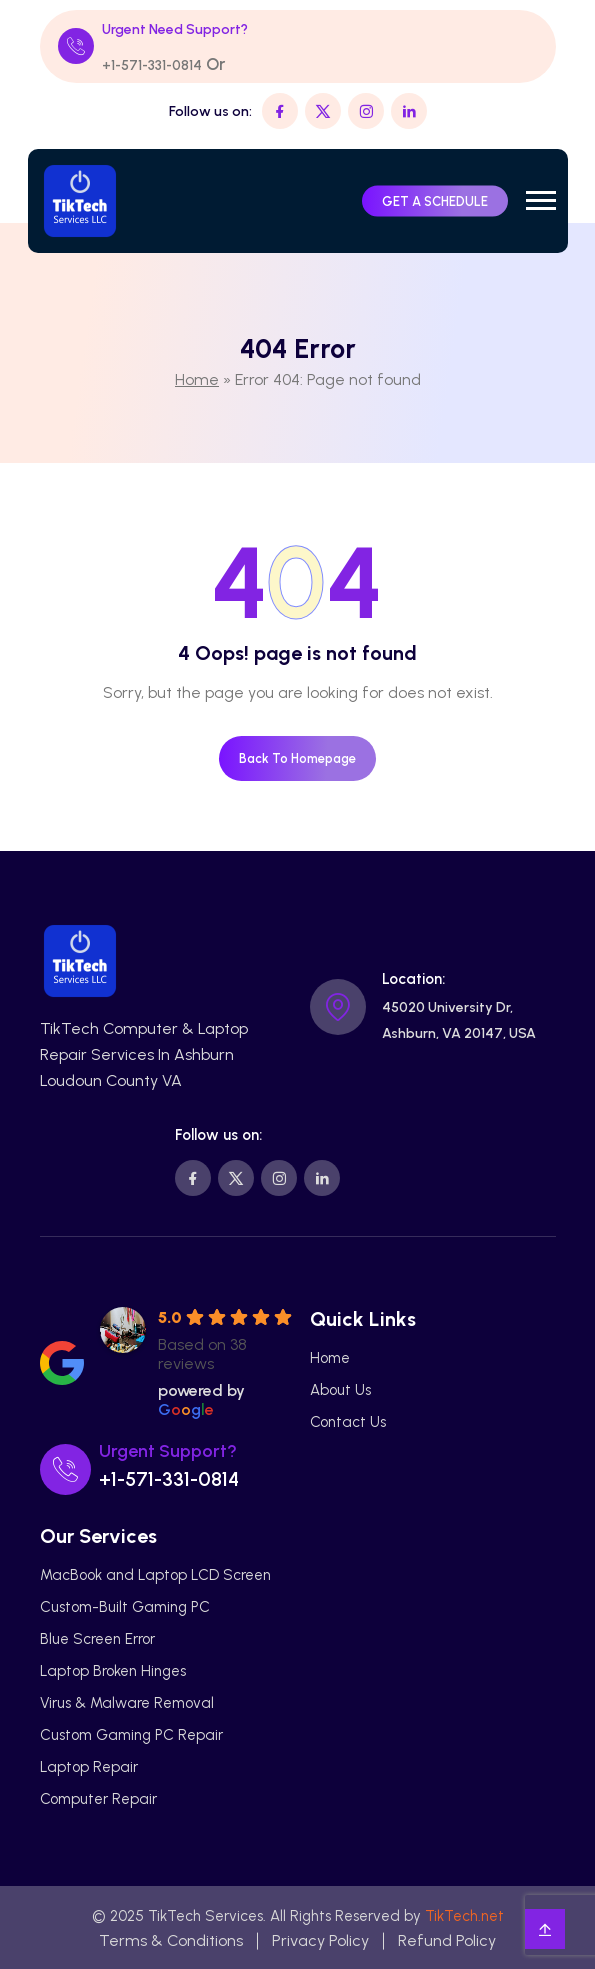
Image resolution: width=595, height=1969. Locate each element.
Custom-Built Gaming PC (125, 1607)
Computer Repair (98, 1799)
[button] (541, 200)
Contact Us (348, 1422)
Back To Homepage (297, 758)
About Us (340, 1390)
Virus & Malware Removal (127, 1703)
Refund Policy (447, 1940)
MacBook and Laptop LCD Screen (155, 1575)
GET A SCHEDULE (435, 200)
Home (197, 379)
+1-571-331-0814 (152, 65)
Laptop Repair (89, 1767)
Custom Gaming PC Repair (131, 1735)
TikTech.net (464, 1916)
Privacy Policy (320, 1940)
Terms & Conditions (171, 1940)
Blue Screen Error (97, 1639)
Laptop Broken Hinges (113, 1671)
